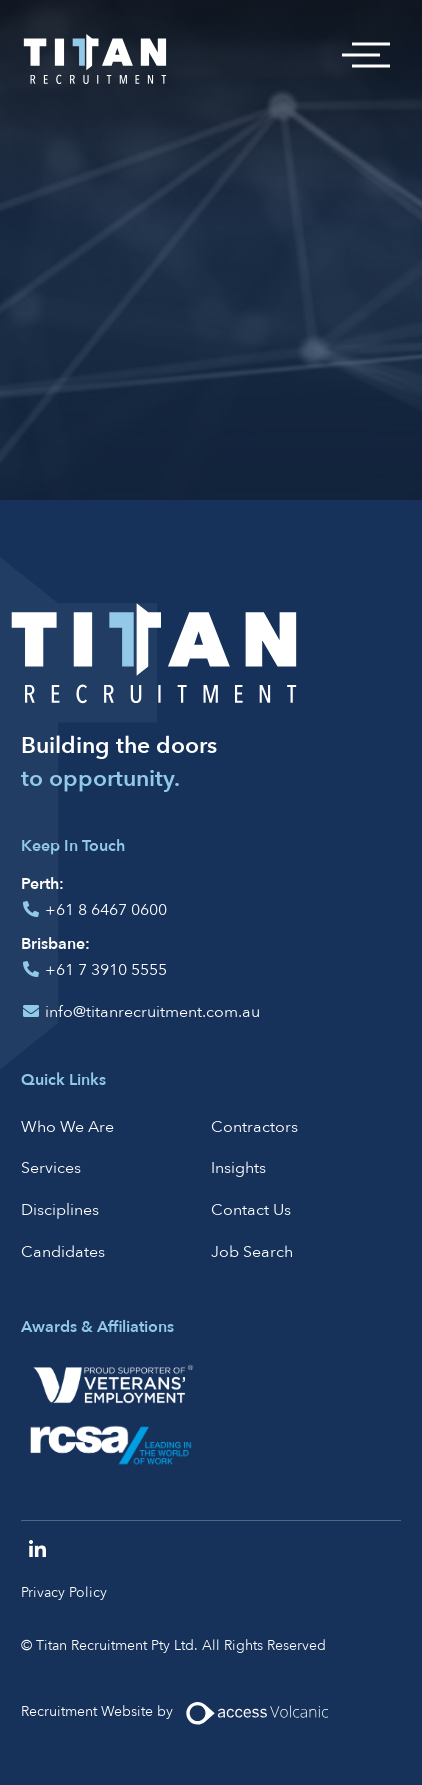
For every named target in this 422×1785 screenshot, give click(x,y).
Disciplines (60, 1210)
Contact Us (251, 1210)
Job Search (252, 1252)
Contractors (254, 1127)
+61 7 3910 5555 (106, 970)
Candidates (63, 1252)
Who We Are (67, 1127)
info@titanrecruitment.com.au (152, 1012)
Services (51, 1168)
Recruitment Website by (182, 1713)
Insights (238, 1168)
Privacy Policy (64, 1592)
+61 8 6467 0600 (106, 910)
